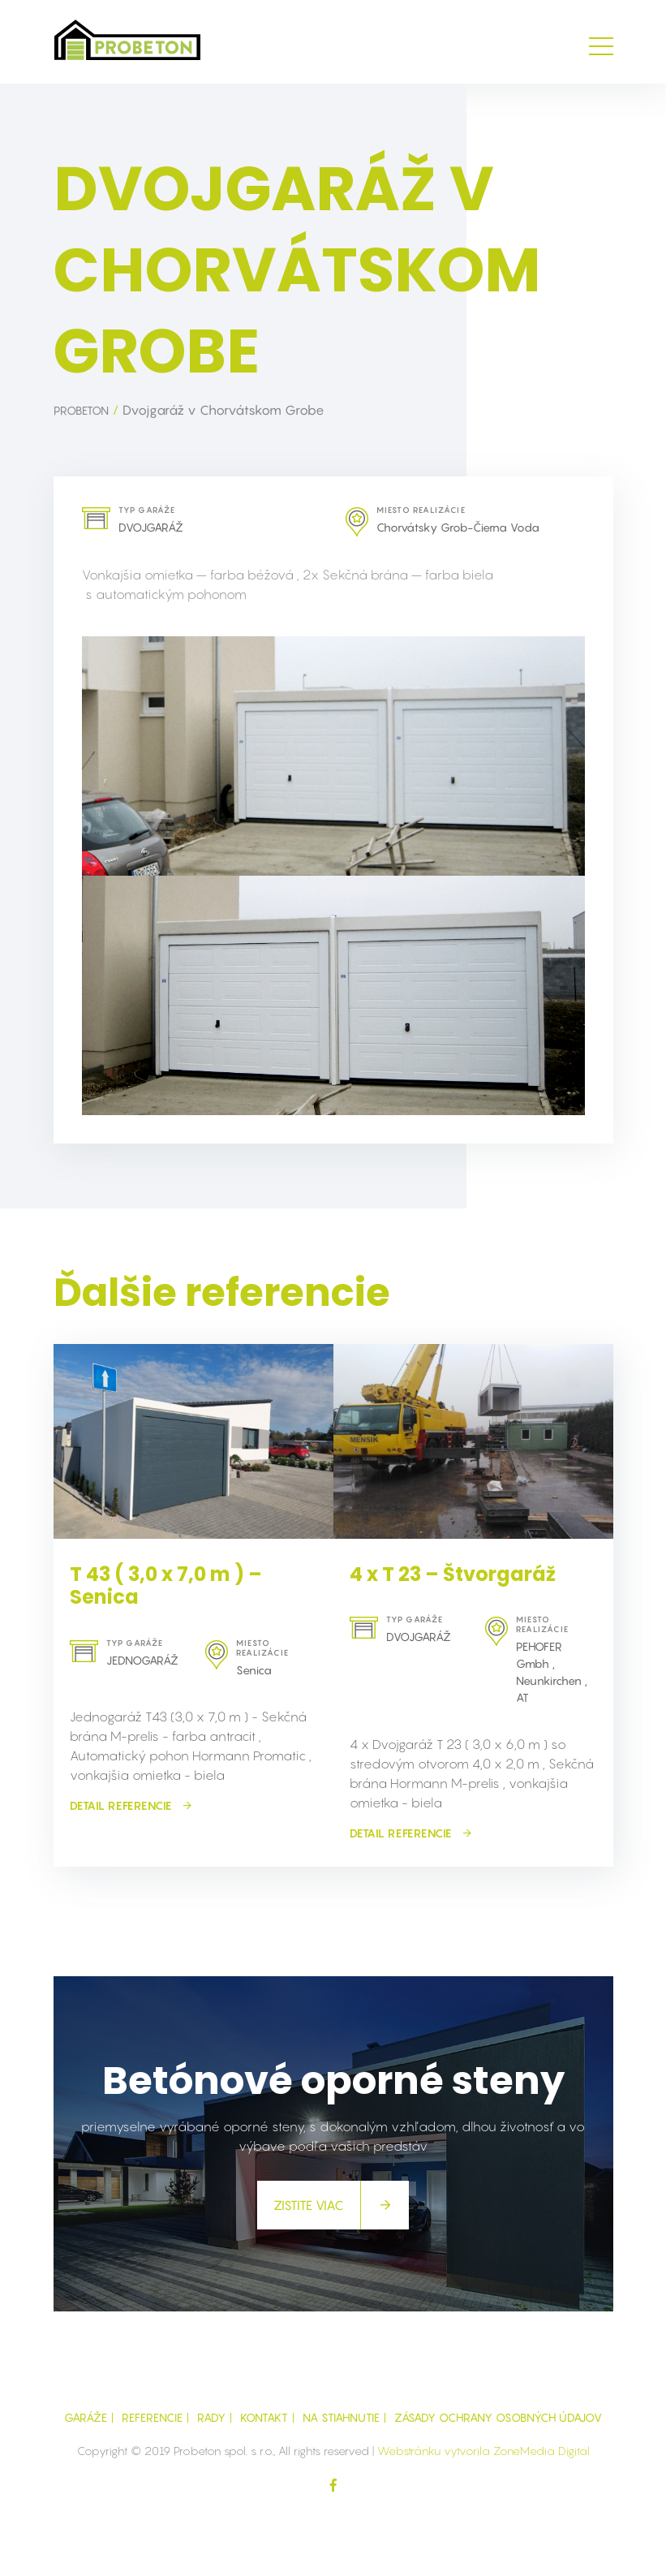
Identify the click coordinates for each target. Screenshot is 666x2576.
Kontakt (264, 2417)
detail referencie (131, 1805)
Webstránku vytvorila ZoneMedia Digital (483, 2451)
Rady (211, 2417)
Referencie (152, 2417)
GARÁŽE (85, 2417)
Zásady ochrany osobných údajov (498, 2417)
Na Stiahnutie (341, 2417)
